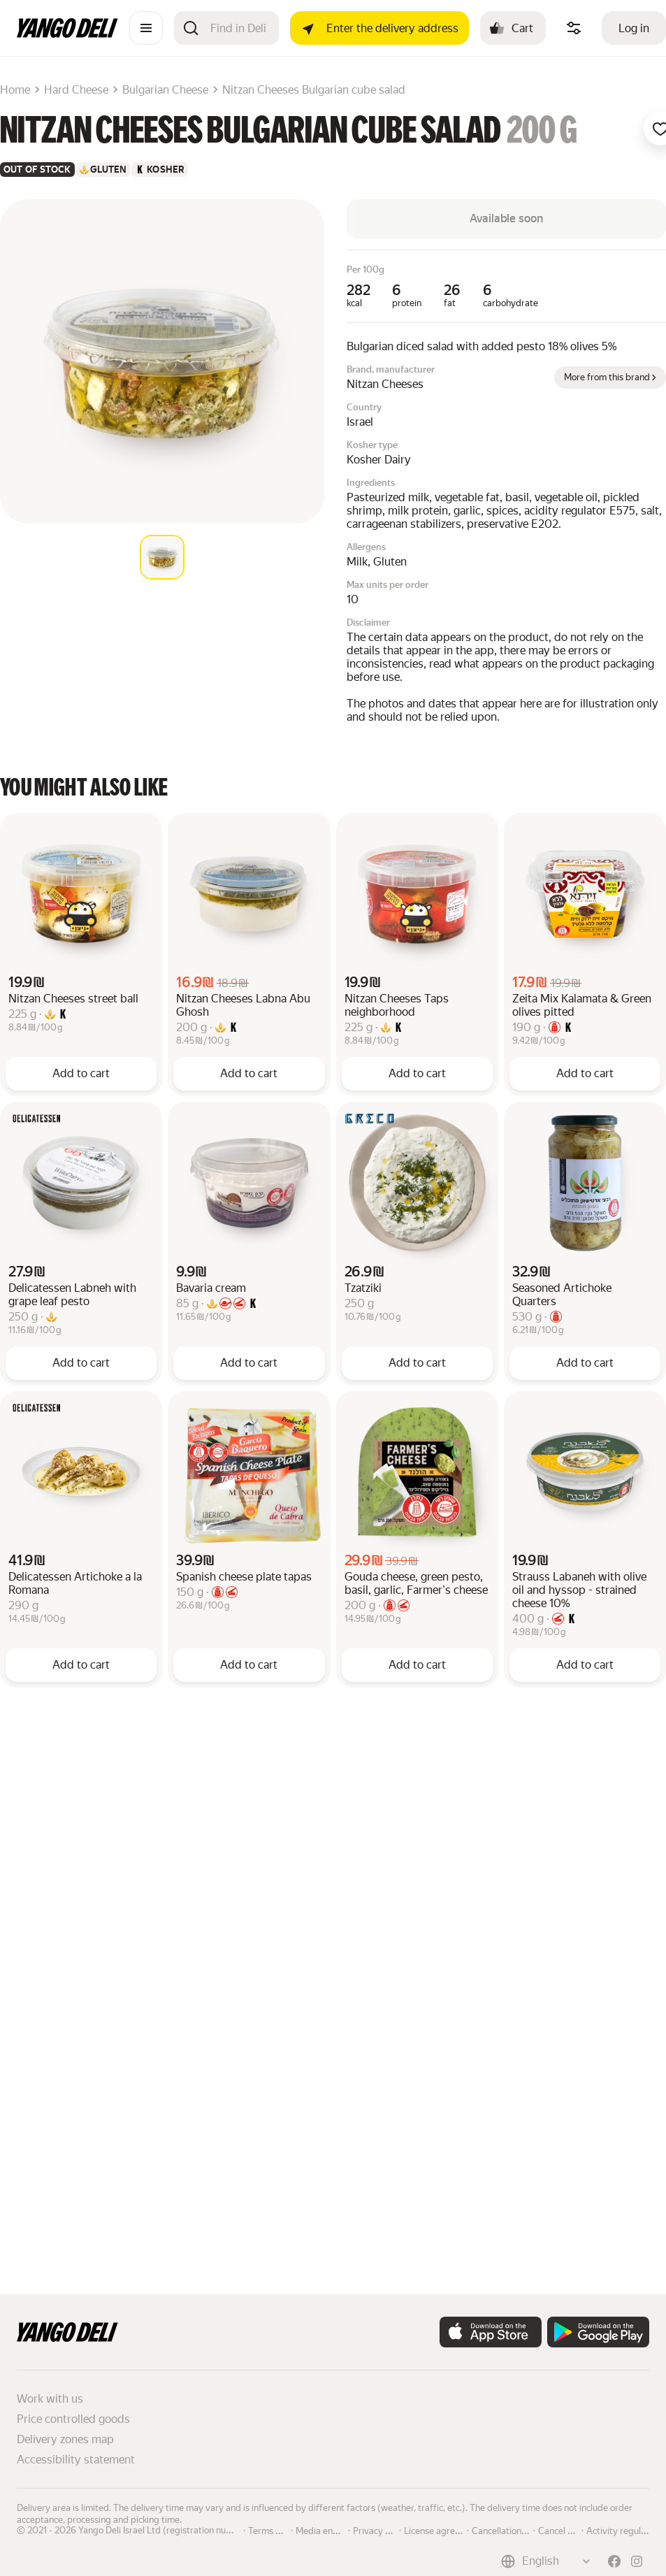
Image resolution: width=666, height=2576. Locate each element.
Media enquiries (328, 2530)
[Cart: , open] (513, 28)
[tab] (162, 557)
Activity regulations (625, 2530)
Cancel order (564, 2530)
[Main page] (67, 34)
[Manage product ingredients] (574, 28)
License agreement (442, 2530)
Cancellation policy (509, 2530)
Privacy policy (381, 2530)
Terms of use (274, 2530)
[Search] (239, 28)
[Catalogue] (146, 28)
